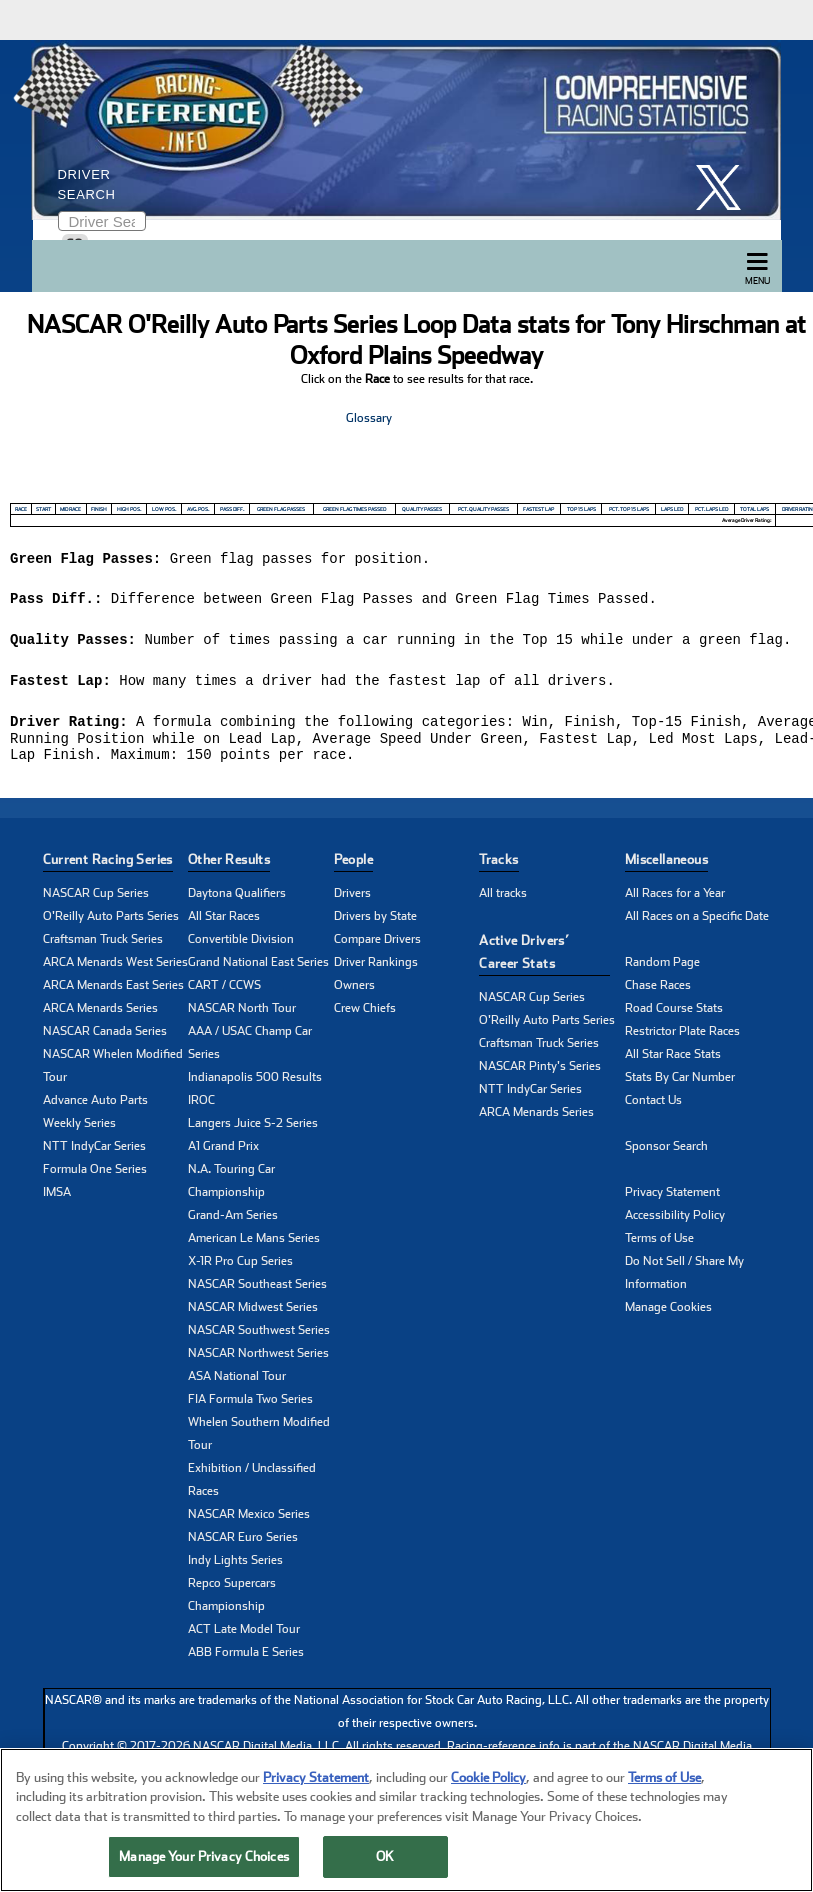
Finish (99, 509)
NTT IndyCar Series (94, 1153)
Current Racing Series (108, 866)
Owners (354, 992)
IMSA (57, 1199)
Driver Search (87, 184)
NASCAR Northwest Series (258, 1360)
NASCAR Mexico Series (249, 1521)
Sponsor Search (666, 1153)
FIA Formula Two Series (250, 1406)
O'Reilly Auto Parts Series (111, 923)
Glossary (369, 418)
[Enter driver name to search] (102, 221)
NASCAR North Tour (242, 1015)
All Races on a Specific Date (697, 923)
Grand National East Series (258, 969)
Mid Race (70, 509)
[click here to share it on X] (726, 187)
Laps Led (672, 509)
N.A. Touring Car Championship (231, 1187)
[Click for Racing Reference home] (402, 130)
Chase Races (658, 992)
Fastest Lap (538, 509)
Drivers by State (375, 923)
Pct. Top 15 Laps (629, 509)
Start (43, 509)
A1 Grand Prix (223, 1153)
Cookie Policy (488, 1777)
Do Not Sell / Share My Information (684, 1279)
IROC (201, 1107)
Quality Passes (422, 509)
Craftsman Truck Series (103, 946)
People (353, 866)
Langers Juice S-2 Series (253, 1130)
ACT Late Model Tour (244, 1636)
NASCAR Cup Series (96, 900)
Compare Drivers (377, 946)
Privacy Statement (672, 1199)
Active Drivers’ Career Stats (524, 959)
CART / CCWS (224, 992)
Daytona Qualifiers (237, 900)
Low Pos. (164, 509)
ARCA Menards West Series (115, 969)
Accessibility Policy (675, 1222)
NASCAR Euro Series (243, 1544)
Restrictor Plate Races (682, 1038)
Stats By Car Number (680, 1084)
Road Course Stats (674, 1015)
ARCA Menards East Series (113, 992)
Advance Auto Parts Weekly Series (95, 1118)
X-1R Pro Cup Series (240, 1268)
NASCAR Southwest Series (259, 1337)
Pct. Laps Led (711, 509)
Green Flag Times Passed (354, 509)
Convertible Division (241, 946)
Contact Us (653, 1107)
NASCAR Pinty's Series (540, 1073)
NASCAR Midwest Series (253, 1314)
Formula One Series (95, 1176)
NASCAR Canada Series (105, 1038)
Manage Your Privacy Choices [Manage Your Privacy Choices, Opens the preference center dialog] (204, 1856)
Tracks (498, 866)
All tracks (503, 900)
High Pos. (129, 509)
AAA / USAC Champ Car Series (250, 1049)
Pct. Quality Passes (483, 509)
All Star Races (224, 923)
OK (385, 1856)
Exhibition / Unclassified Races (252, 1486)
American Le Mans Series (254, 1245)
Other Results (229, 866)
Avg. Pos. (198, 509)
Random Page (662, 969)
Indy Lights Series (235, 1567)
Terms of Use (659, 1245)
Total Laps (754, 509)
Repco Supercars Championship (232, 1601)
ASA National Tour (237, 1383)
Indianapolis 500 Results (255, 1084)
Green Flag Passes (281, 509)
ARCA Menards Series (100, 1015)
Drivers (352, 900)
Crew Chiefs (365, 1015)
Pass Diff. (232, 509)
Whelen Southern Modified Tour (259, 1440)
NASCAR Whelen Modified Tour (113, 1072)
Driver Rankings (376, 969)
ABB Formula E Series (246, 1659)
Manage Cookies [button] (668, 1314)
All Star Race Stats (673, 1061)
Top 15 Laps (581, 509)
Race (21, 509)
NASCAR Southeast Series (257, 1291)
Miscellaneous (666, 866)
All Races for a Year (675, 900)
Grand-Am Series (233, 1222)
